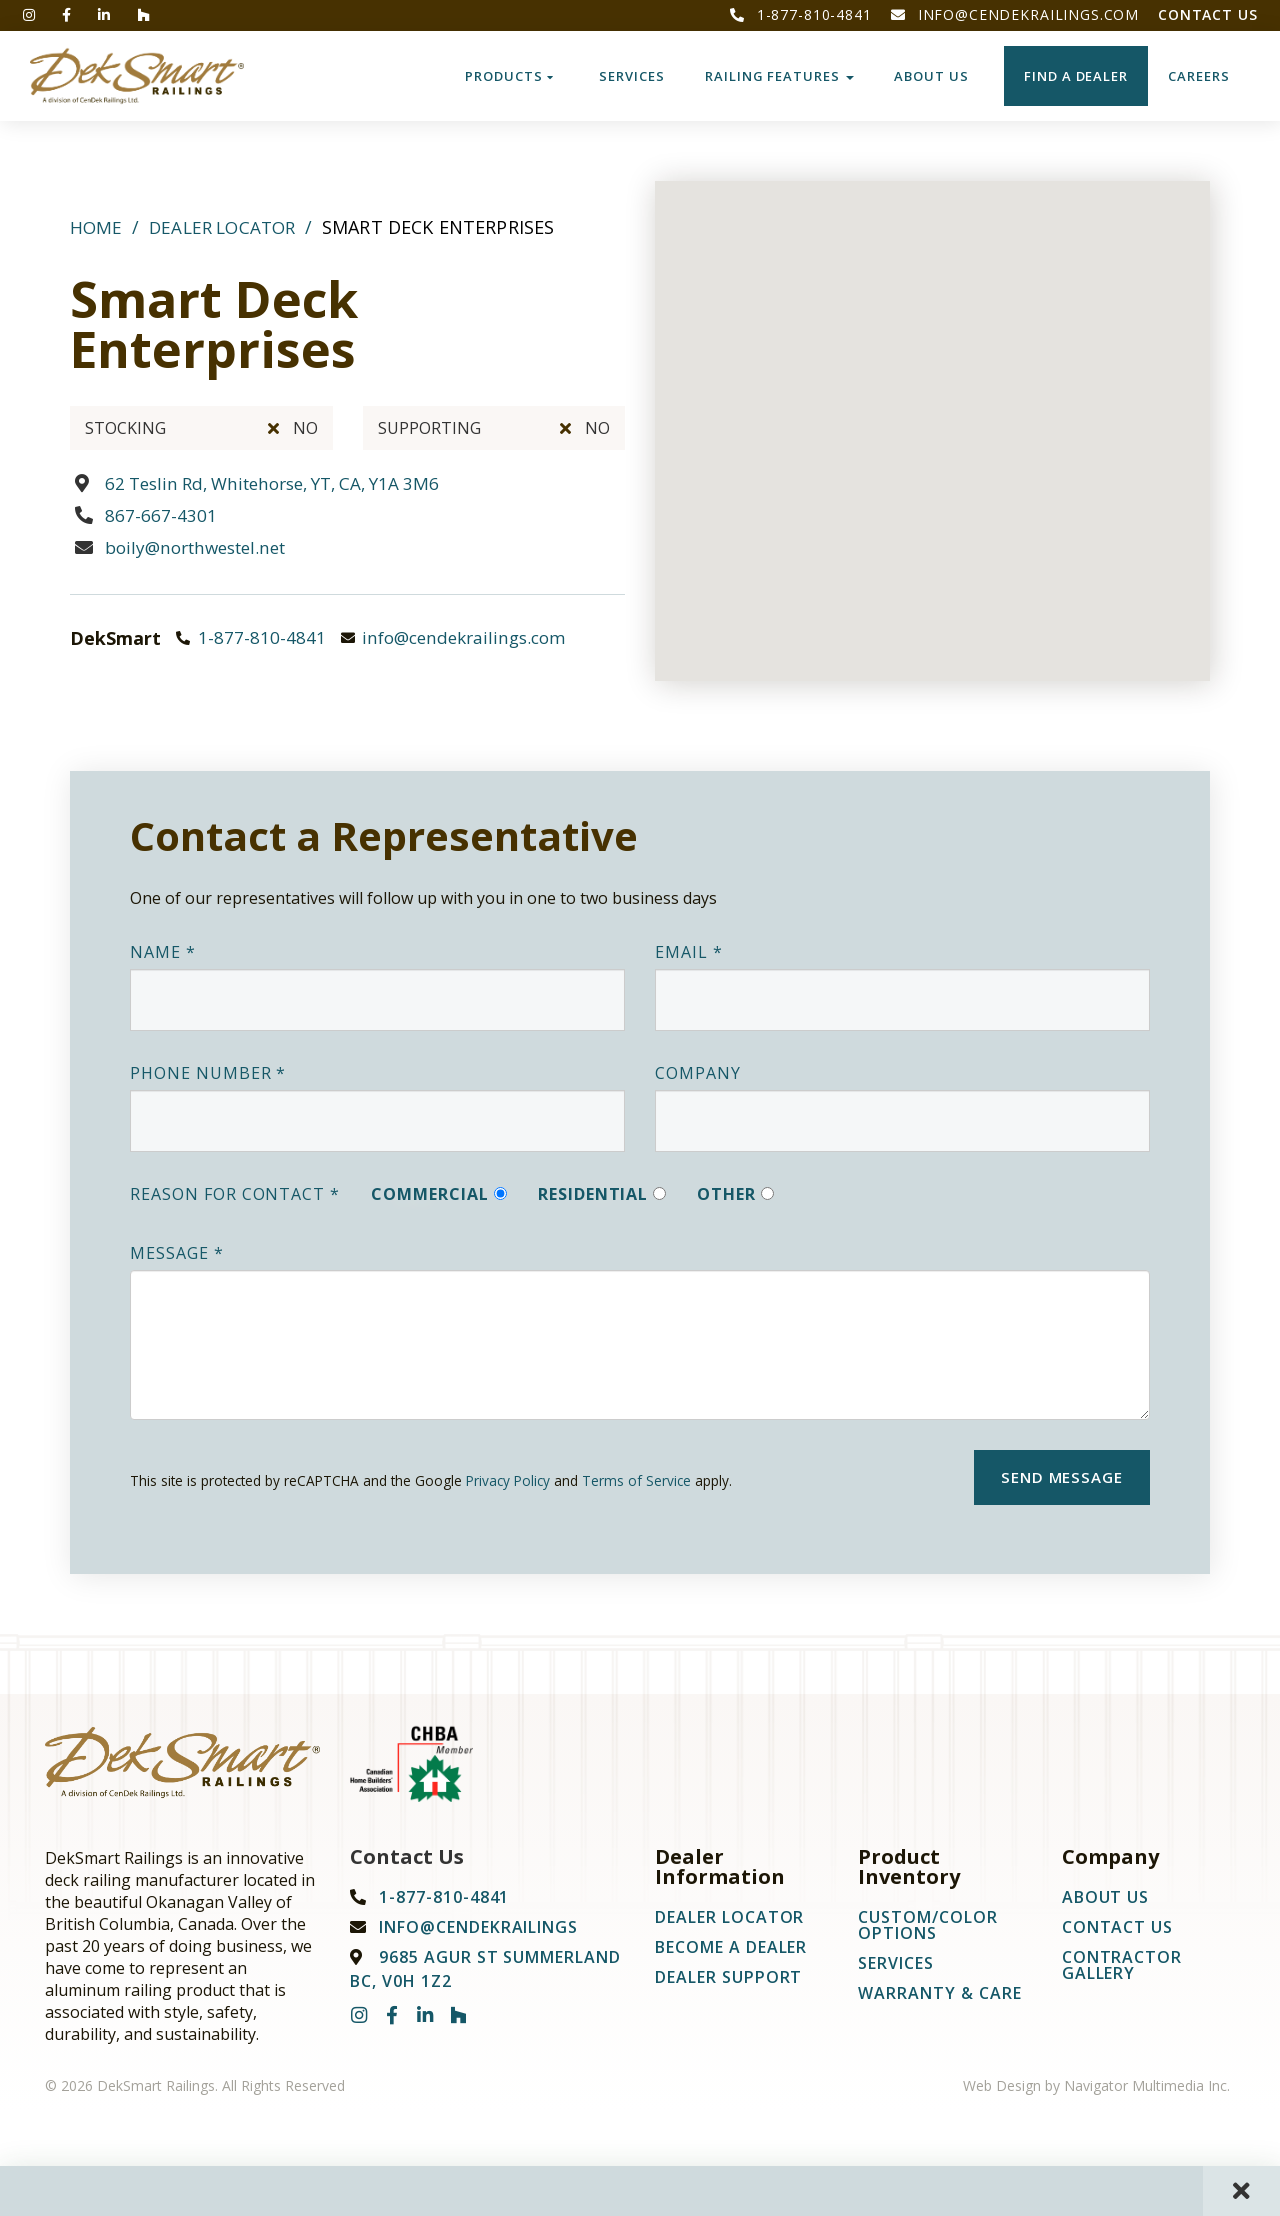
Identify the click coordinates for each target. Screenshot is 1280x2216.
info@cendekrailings (478, 1932)
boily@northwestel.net (203, 547)
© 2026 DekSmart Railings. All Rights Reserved (195, 2090)
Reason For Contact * (235, 1194)
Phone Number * (208, 1073)
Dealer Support (728, 1982)
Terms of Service (636, 1480)
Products (509, 76)
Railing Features (779, 76)
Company (698, 1073)
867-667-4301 (161, 515)
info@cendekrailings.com (1015, 14)
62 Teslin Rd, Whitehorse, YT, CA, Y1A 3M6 (285, 483)
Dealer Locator (227, 227)
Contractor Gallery (1122, 1970)
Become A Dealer (731, 1952)
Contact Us (1207, 14)
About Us (931, 76)
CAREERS (1199, 76)
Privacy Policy (508, 1480)
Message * (177, 1253)
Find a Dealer (1076, 76)
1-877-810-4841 (801, 14)
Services (632, 76)
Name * (163, 952)
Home (97, 227)
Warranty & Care (939, 1998)
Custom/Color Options (928, 1930)
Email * (689, 952)
